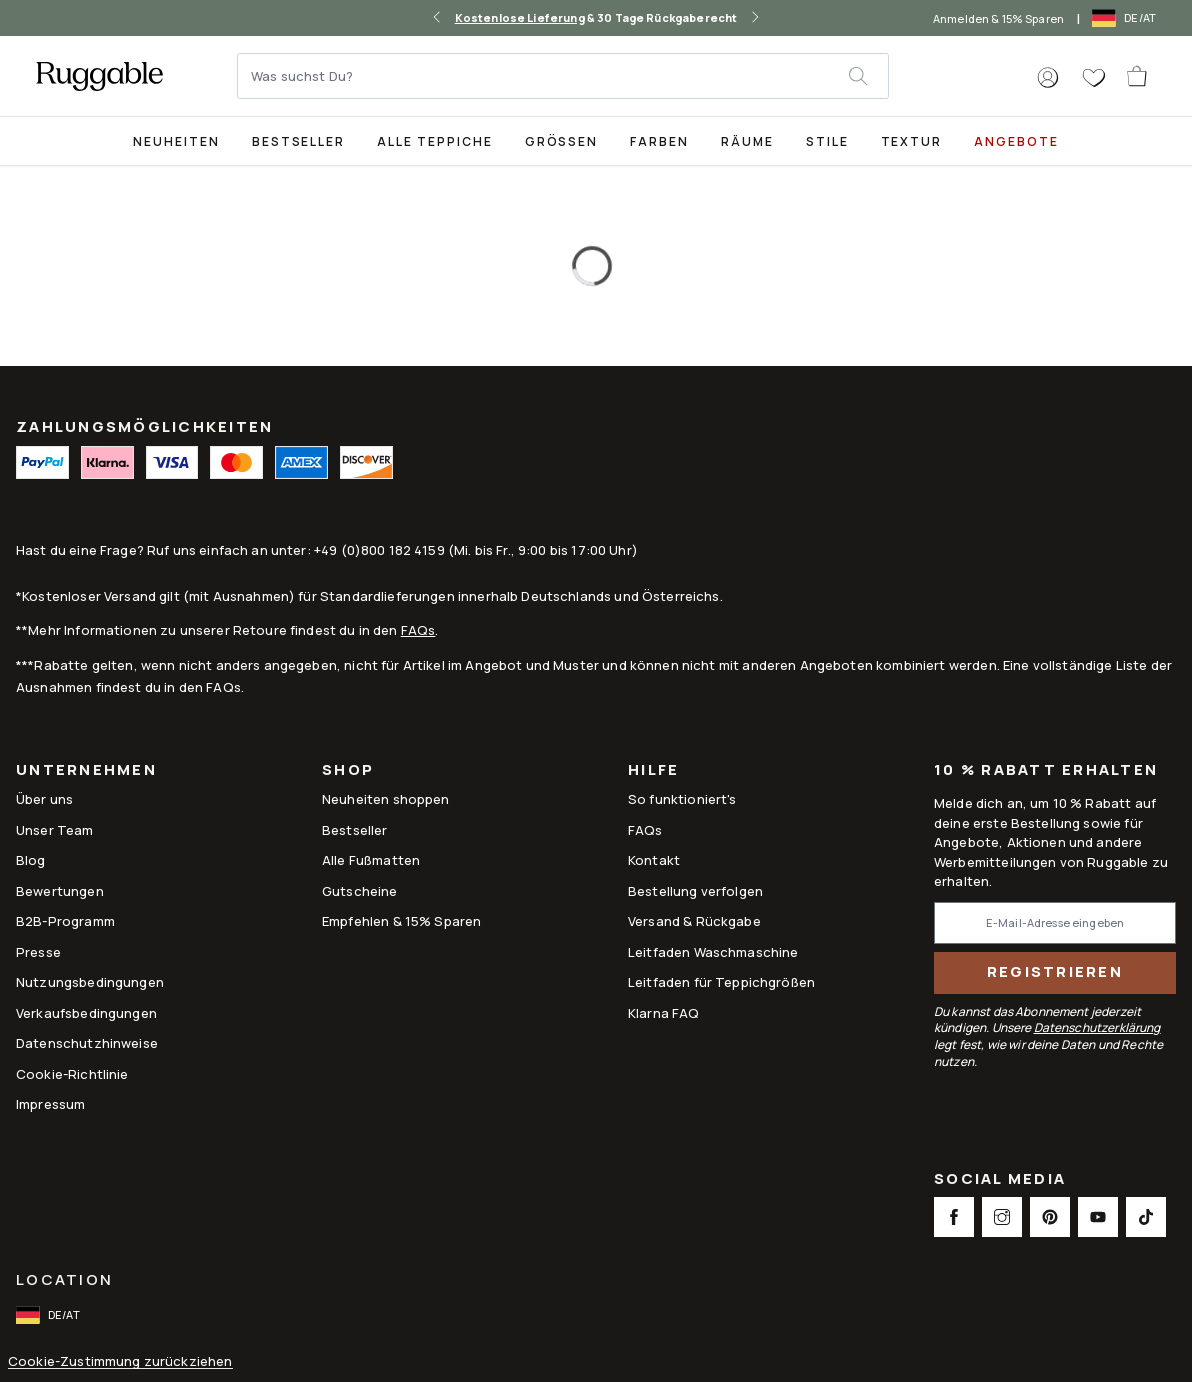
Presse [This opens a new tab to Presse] (38, 952)
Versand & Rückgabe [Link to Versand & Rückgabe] (694, 921)
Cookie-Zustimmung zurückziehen (120, 1361)
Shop (348, 771)
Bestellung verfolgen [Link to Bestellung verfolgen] (695, 891)
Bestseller (299, 141)
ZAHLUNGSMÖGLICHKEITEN (144, 426)
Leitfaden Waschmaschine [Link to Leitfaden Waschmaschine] (713, 952)
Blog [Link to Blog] (31, 860)
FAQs (418, 630)
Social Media (1000, 1180)
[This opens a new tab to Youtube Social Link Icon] (1098, 1217)
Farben (659, 141)
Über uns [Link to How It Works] (44, 799)
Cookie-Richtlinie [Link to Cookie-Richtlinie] (72, 1074)
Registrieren (1055, 971)
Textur (912, 141)
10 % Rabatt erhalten (1046, 770)
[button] (1048, 78)
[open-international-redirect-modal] (1126, 18)
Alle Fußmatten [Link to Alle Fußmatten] (371, 860)
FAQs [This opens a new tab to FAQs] (645, 830)
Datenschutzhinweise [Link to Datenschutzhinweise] (87, 1043)
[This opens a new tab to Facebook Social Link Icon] (954, 1217)
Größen (562, 141)
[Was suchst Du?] (544, 76)
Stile (827, 141)
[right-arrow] (755, 18)
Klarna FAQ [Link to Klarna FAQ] (664, 1013)
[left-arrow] (437, 18)
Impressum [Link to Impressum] (50, 1104)
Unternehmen (86, 771)
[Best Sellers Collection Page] (299, 140)
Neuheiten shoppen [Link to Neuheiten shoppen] (386, 799)
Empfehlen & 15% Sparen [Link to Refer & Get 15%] (401, 921)
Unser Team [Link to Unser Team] (55, 830)
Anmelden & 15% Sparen (998, 18)
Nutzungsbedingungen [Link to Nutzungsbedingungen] (90, 982)
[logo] (99, 76)
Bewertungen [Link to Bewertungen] (60, 891)
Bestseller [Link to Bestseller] (355, 830)
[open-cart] (1138, 76)
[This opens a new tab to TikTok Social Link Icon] (1146, 1217)
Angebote (1016, 141)
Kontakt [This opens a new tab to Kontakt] (654, 860)
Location (64, 1279)
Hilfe (653, 771)
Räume (747, 141)
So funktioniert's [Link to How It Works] (682, 799)
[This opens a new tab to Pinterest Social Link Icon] (1050, 1217)
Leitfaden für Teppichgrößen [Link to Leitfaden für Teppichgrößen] (721, 982)
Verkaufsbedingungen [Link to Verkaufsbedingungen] (86, 1013)
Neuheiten (176, 141)
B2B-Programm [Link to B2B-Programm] (65, 921)
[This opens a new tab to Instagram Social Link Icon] (1002, 1217)
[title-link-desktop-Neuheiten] (176, 140)
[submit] (868, 76)
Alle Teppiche (434, 141)
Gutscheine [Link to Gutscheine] (360, 891)
